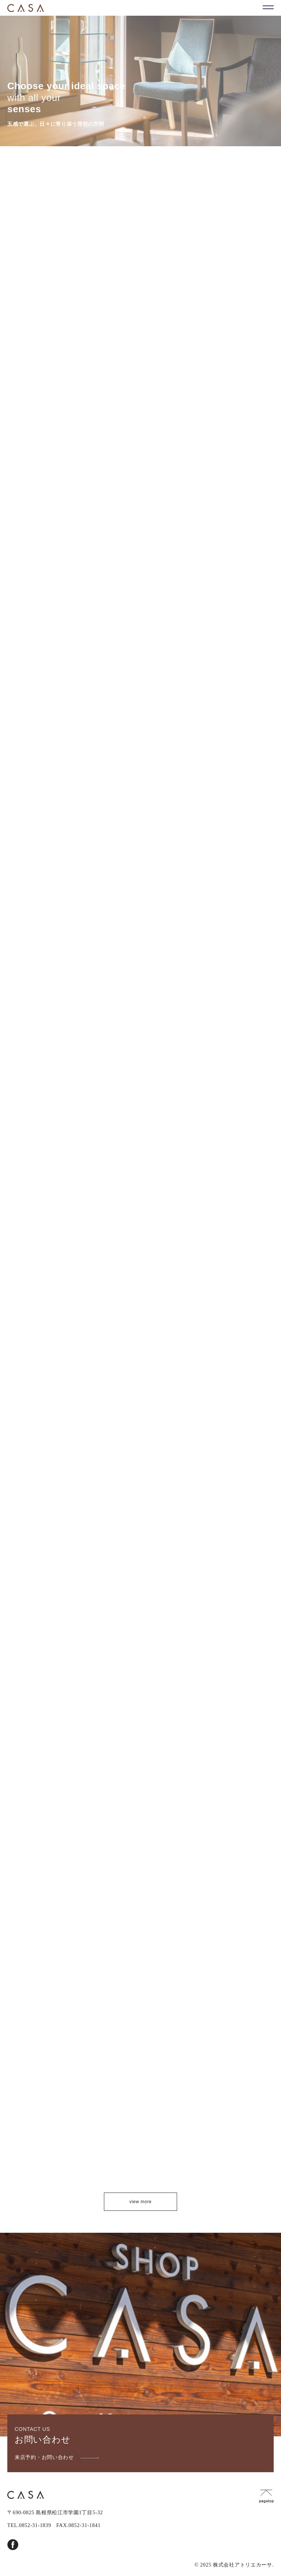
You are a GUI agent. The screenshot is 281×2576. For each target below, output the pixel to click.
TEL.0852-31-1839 (29, 2525)
